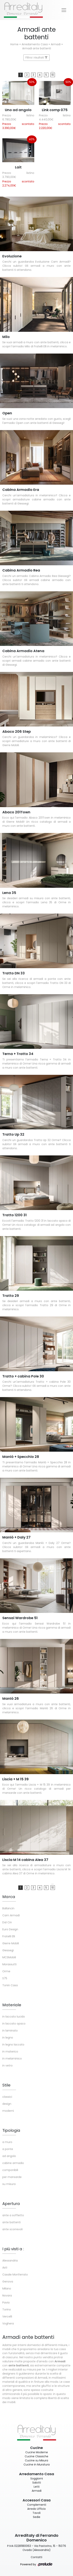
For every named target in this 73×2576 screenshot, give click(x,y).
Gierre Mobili (10, 1943)
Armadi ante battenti (36, 48)
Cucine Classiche (36, 2456)
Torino (6, 2309)
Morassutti (9, 1964)
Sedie (36, 2517)
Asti (4, 2267)
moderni (8, 2111)
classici (7, 2097)
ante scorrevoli (12, 2229)
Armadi (56, 44)
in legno (7, 2037)
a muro (7, 2142)
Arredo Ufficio (36, 2509)
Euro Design (10, 1929)
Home (14, 44)
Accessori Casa (37, 2500)
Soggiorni (36, 2478)
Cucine (36, 2447)
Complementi (36, 2505)
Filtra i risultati (36, 57)
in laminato (10, 2030)
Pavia (6, 2302)
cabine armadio (13, 2163)
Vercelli (7, 2316)
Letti (37, 2487)
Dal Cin (7, 1922)
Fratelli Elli (8, 1936)
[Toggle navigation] (64, 10)
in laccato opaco (14, 2023)
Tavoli (36, 2513)
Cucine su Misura (36, 2460)
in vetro (7, 2065)
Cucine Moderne (36, 2452)
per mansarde (12, 2177)
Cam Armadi (11, 1915)
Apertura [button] (11, 2203)
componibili (10, 2170)
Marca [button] (8, 1896)
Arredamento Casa (35, 44)
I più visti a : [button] (13, 2249)
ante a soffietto (13, 2215)
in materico (10, 2051)
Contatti (36, 2557)
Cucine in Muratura (37, 2464)
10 (52, 75)
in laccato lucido (13, 2016)
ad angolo (9, 2156)
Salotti (36, 2483)
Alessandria (10, 2260)
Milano (6, 2288)
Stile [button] (6, 2085)
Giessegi (8, 1950)
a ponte (7, 2149)
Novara (7, 2295)
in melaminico (12, 2058)
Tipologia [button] (11, 2130)
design (6, 2104)
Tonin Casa (10, 1985)
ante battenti (11, 2222)
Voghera (8, 2323)
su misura (9, 2184)
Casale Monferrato (15, 2274)
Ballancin (8, 1908)
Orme (6, 1971)
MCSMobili (9, 1957)
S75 (4, 1978)
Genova (7, 2281)
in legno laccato (13, 2044)
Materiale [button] (11, 2005)
